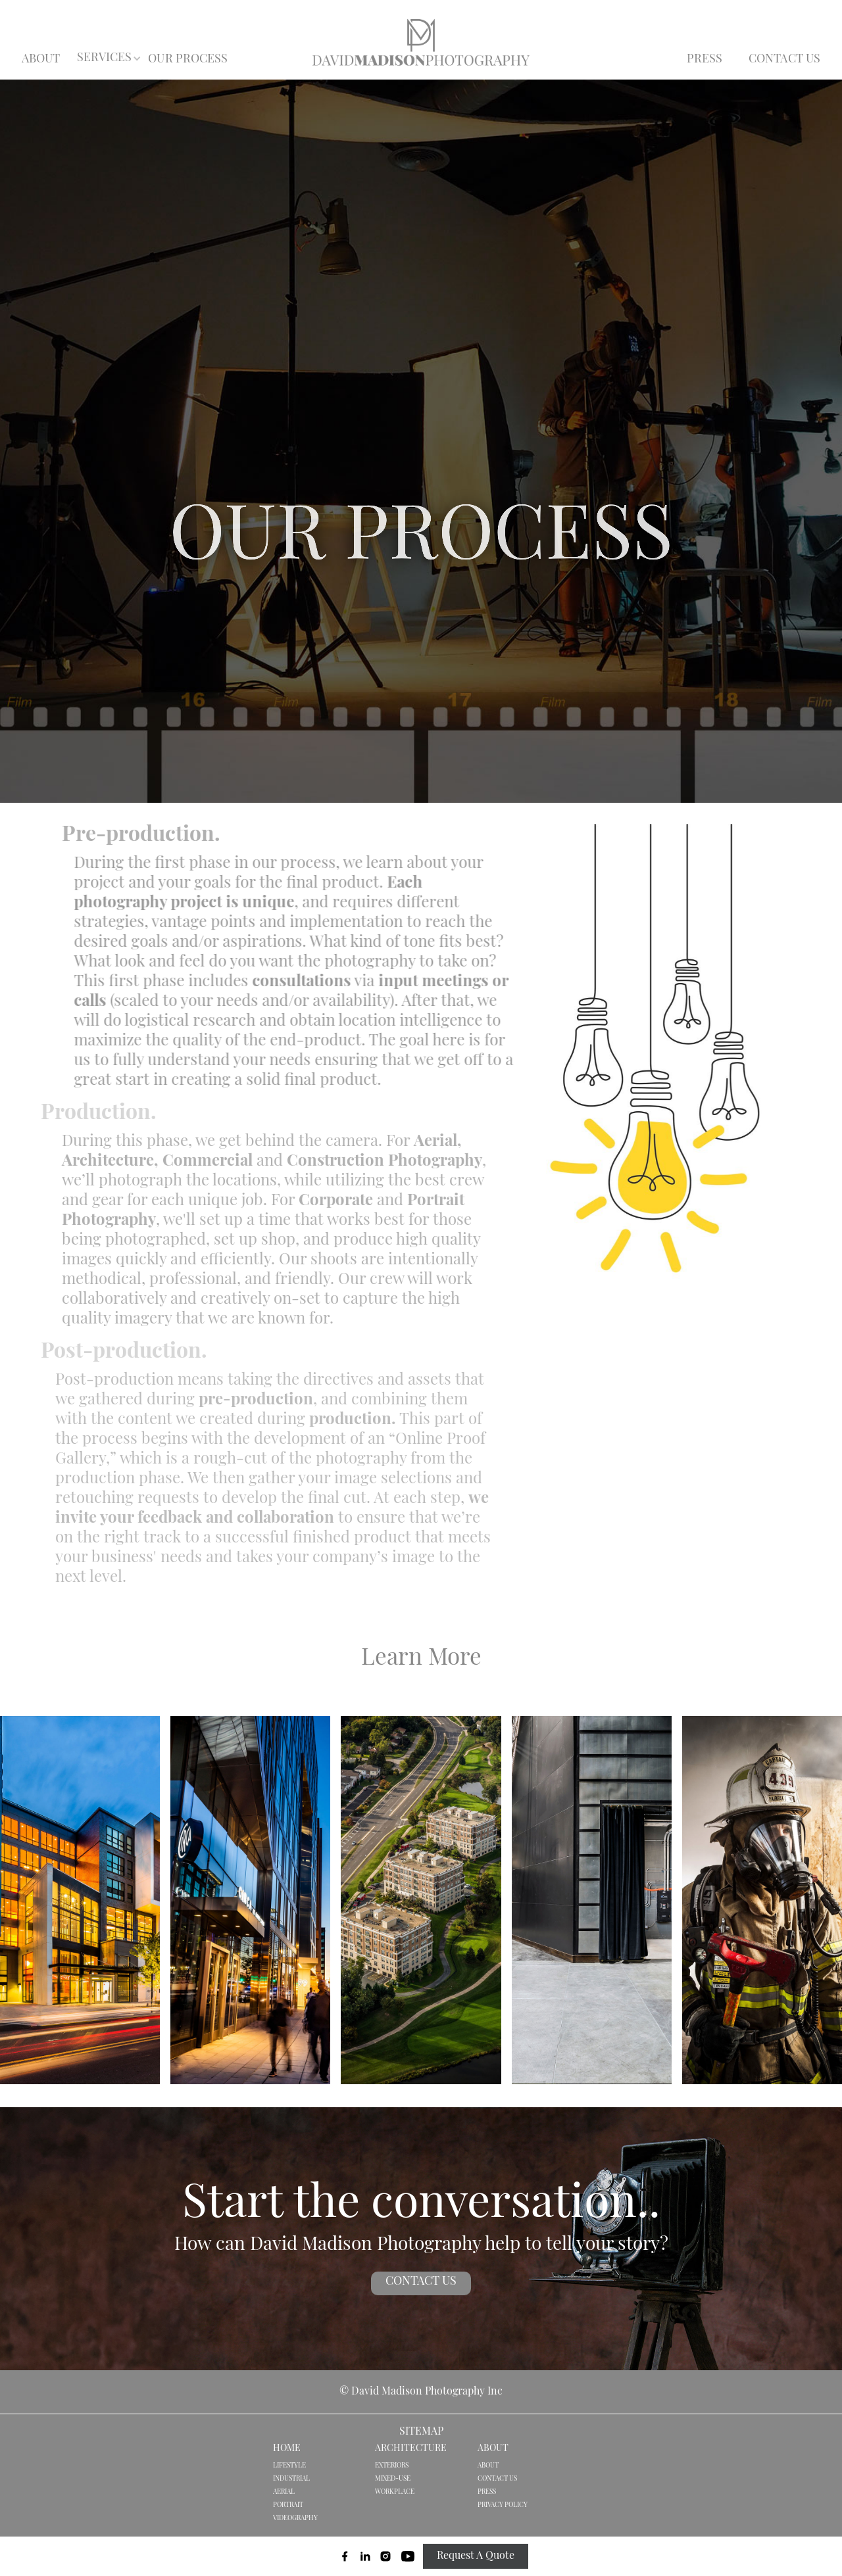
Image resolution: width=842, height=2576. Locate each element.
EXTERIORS (392, 2465)
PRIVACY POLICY (503, 2505)
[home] (421, 42)
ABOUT (41, 59)
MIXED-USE (392, 2479)
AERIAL (284, 2492)
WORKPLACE (394, 2492)
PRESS (705, 59)
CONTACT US (784, 59)
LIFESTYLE (289, 2465)
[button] (105, 58)
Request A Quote (475, 2556)
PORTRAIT (288, 2505)
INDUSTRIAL (291, 2479)
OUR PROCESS (188, 59)
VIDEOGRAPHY (295, 2518)
